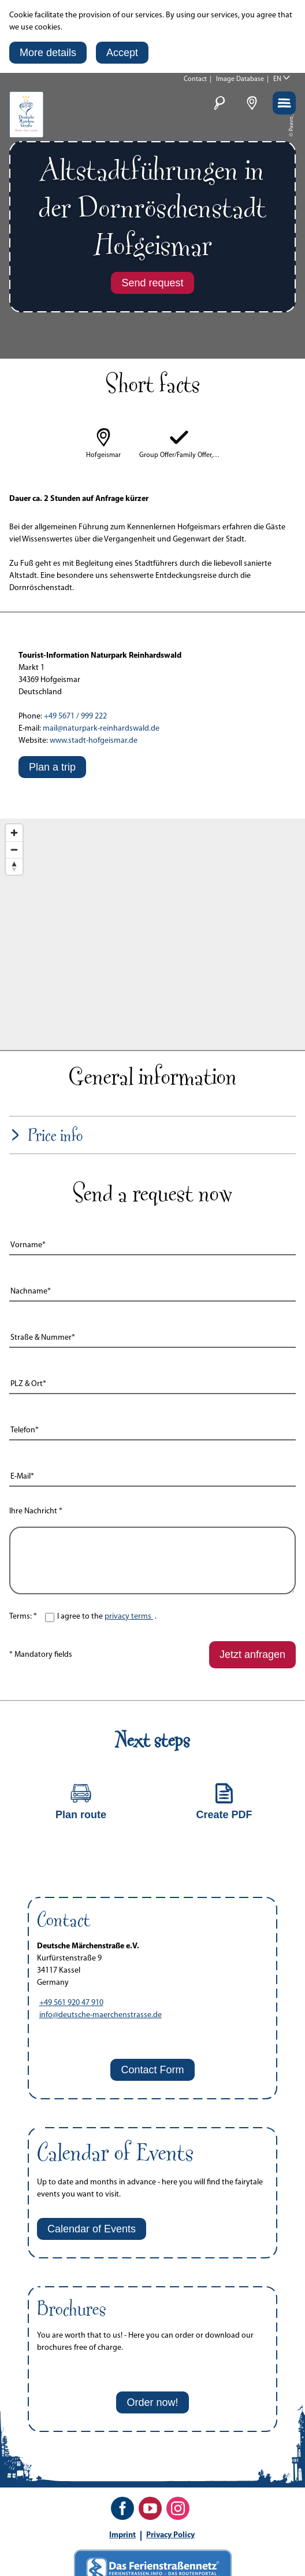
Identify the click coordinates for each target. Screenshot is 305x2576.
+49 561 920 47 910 (71, 2003)
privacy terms (129, 1616)
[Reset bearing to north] (14, 866)
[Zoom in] (14, 832)
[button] (48, 53)
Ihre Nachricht (35, 1511)
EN (277, 79)
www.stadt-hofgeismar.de (93, 740)
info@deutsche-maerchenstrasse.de (100, 2015)
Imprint (122, 2535)
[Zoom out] (14, 849)
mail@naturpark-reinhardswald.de (101, 728)
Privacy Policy (170, 2535)
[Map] (152, 934)
